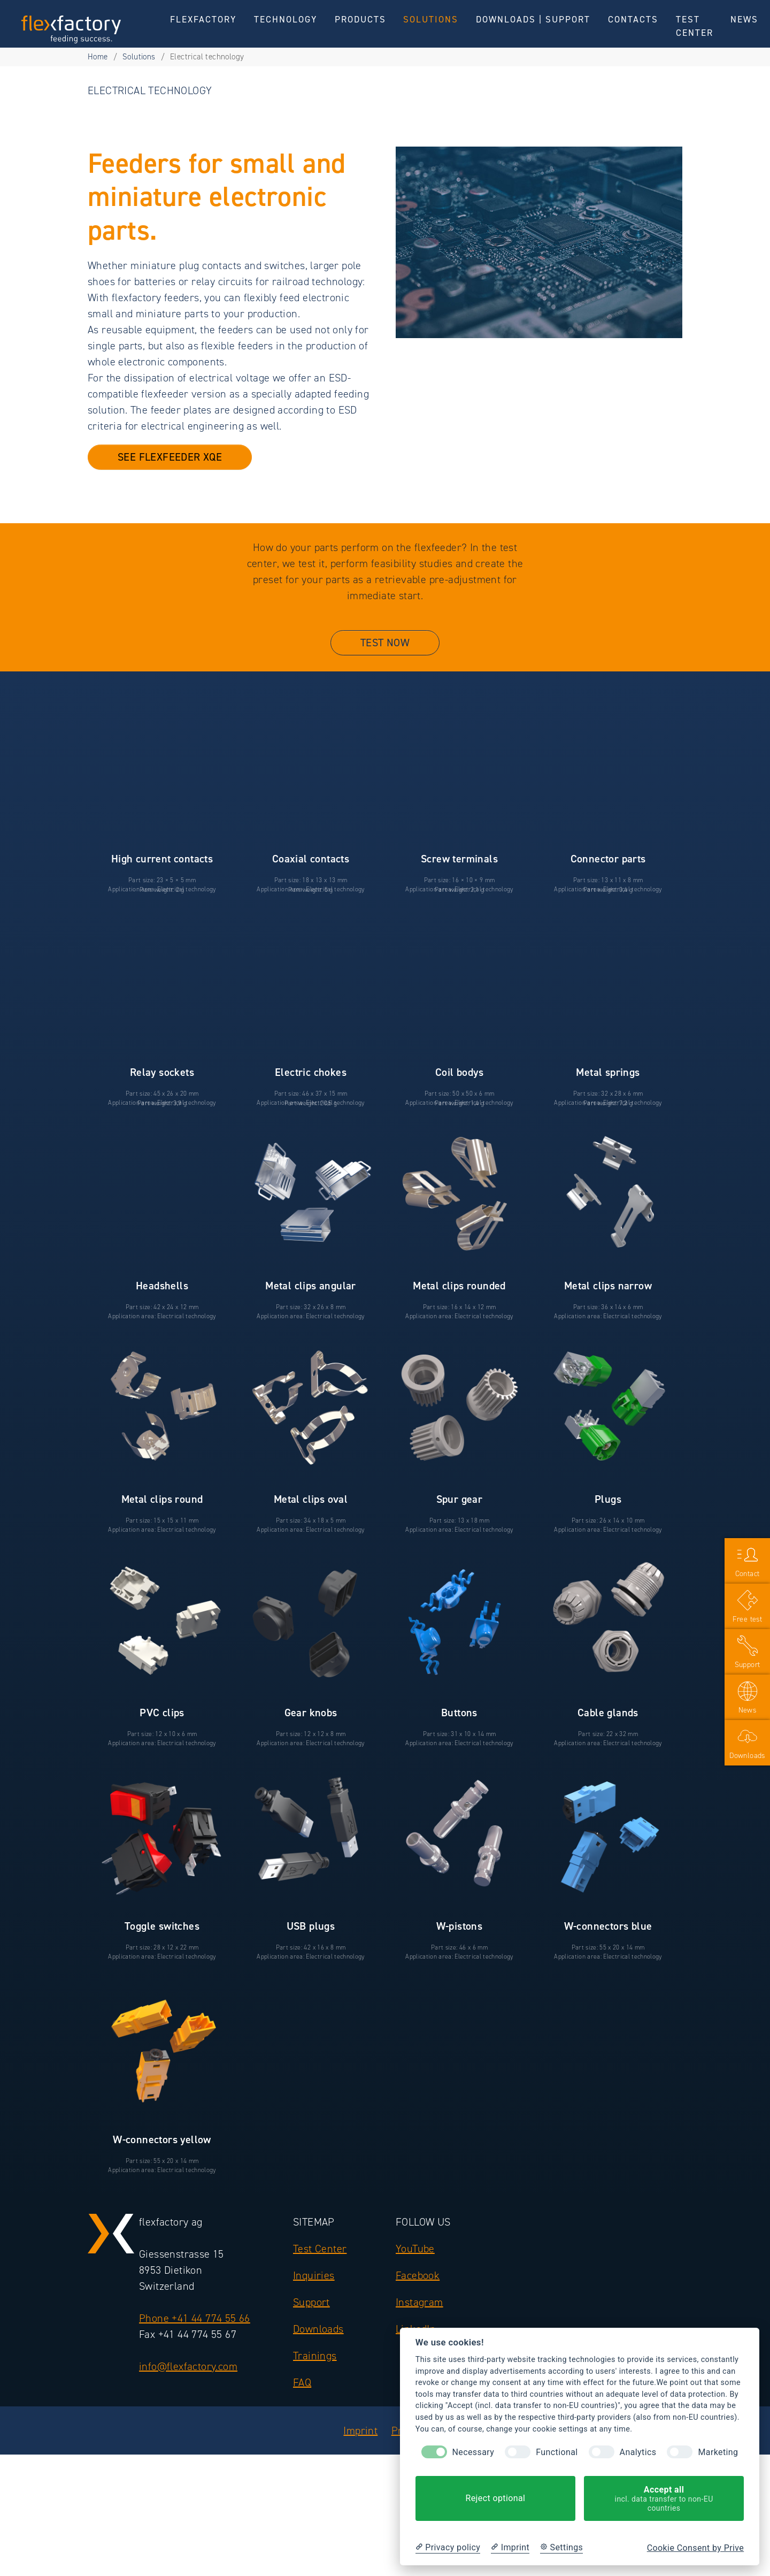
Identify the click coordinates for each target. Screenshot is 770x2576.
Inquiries (314, 2295)
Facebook (418, 2295)
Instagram (419, 2322)
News (747, 1710)
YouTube (415, 2268)
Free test (748, 1619)
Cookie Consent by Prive (695, 2548)
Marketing (718, 2452)
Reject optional (495, 2498)
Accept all (663, 2499)
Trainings (315, 2375)
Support (311, 2322)
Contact (747, 1574)
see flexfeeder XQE (170, 466)
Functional (557, 2452)
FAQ (302, 2402)
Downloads (318, 2349)
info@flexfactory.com (188, 2386)
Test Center (319, 2268)
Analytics (638, 2452)
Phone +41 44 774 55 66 (194, 2338)
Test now (385, 652)
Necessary (473, 2452)
